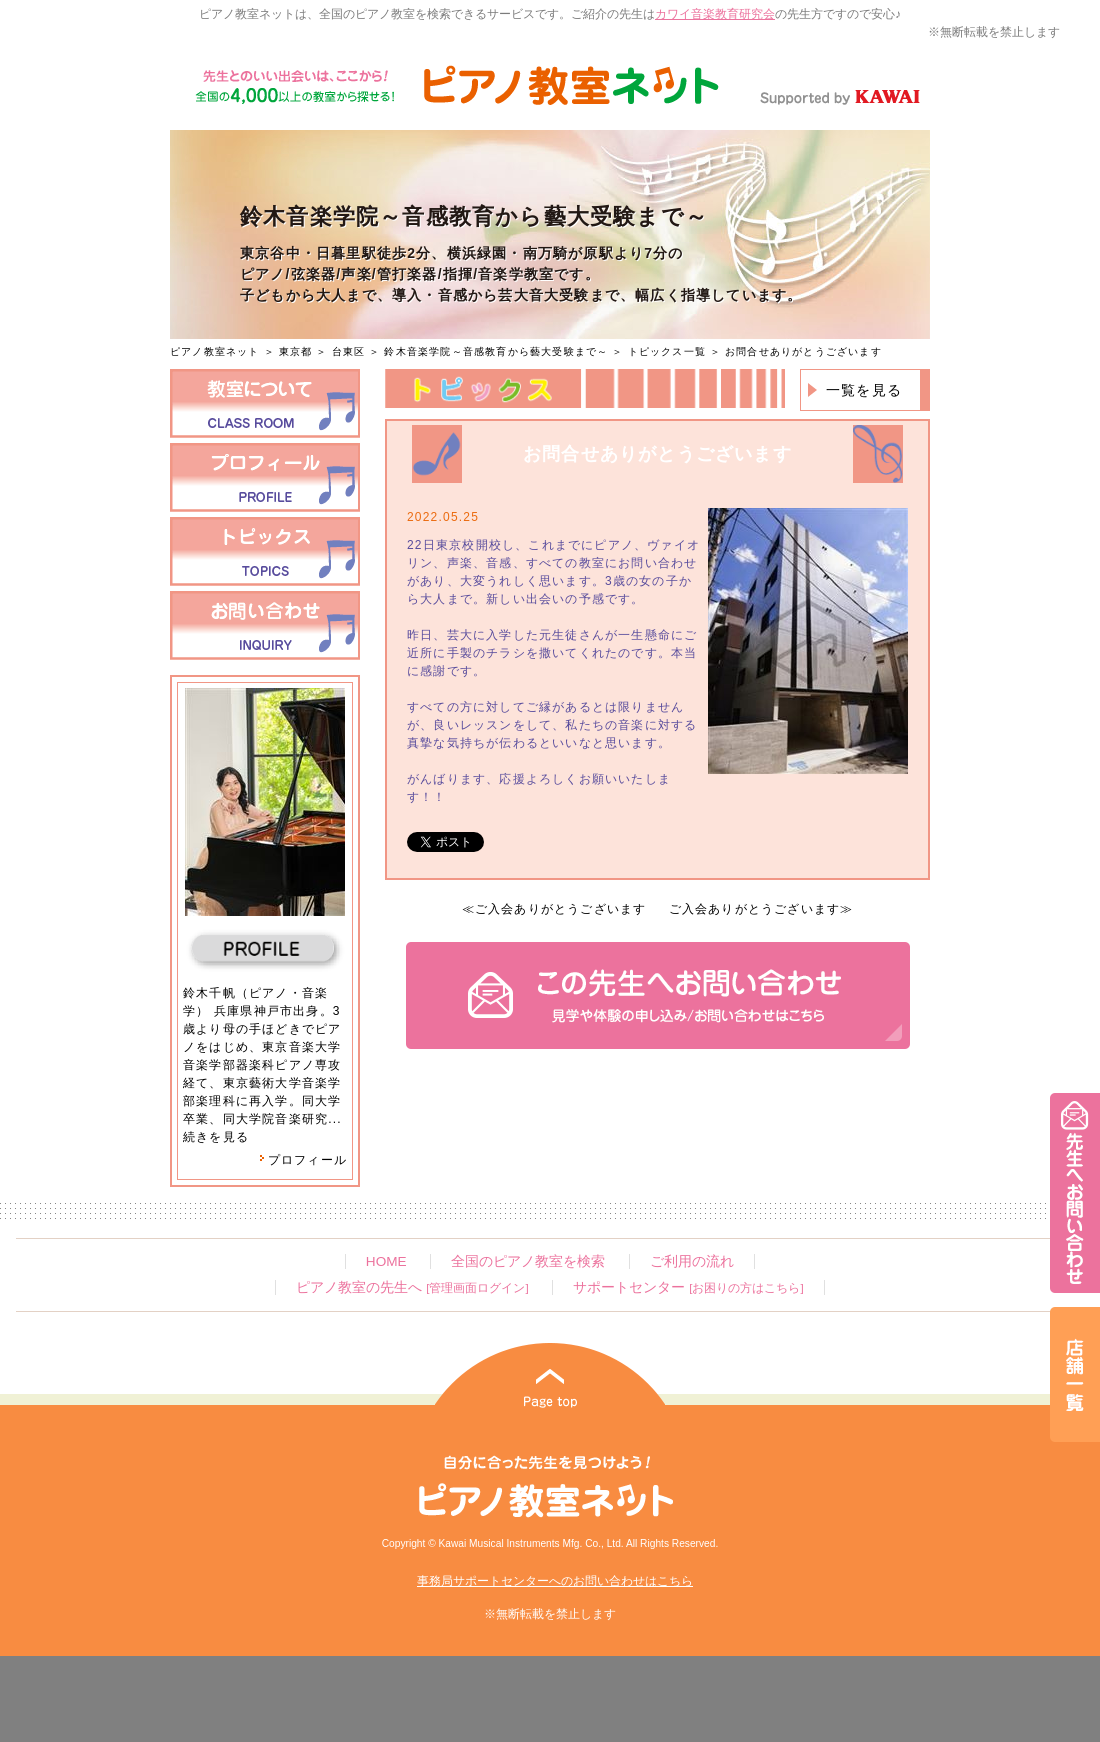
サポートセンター (688, 1287)
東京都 (296, 351)
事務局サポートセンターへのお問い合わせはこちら (555, 1581)
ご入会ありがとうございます (561, 909)
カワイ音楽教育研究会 (715, 14)
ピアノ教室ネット (215, 351)
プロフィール (303, 1160)
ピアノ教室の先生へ (412, 1287)
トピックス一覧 (667, 351)
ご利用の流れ (692, 1261)
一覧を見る (864, 390)
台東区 (349, 351)
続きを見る (216, 1137)
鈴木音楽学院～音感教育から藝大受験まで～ (496, 351)
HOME (386, 1261)
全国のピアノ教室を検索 (528, 1261)
